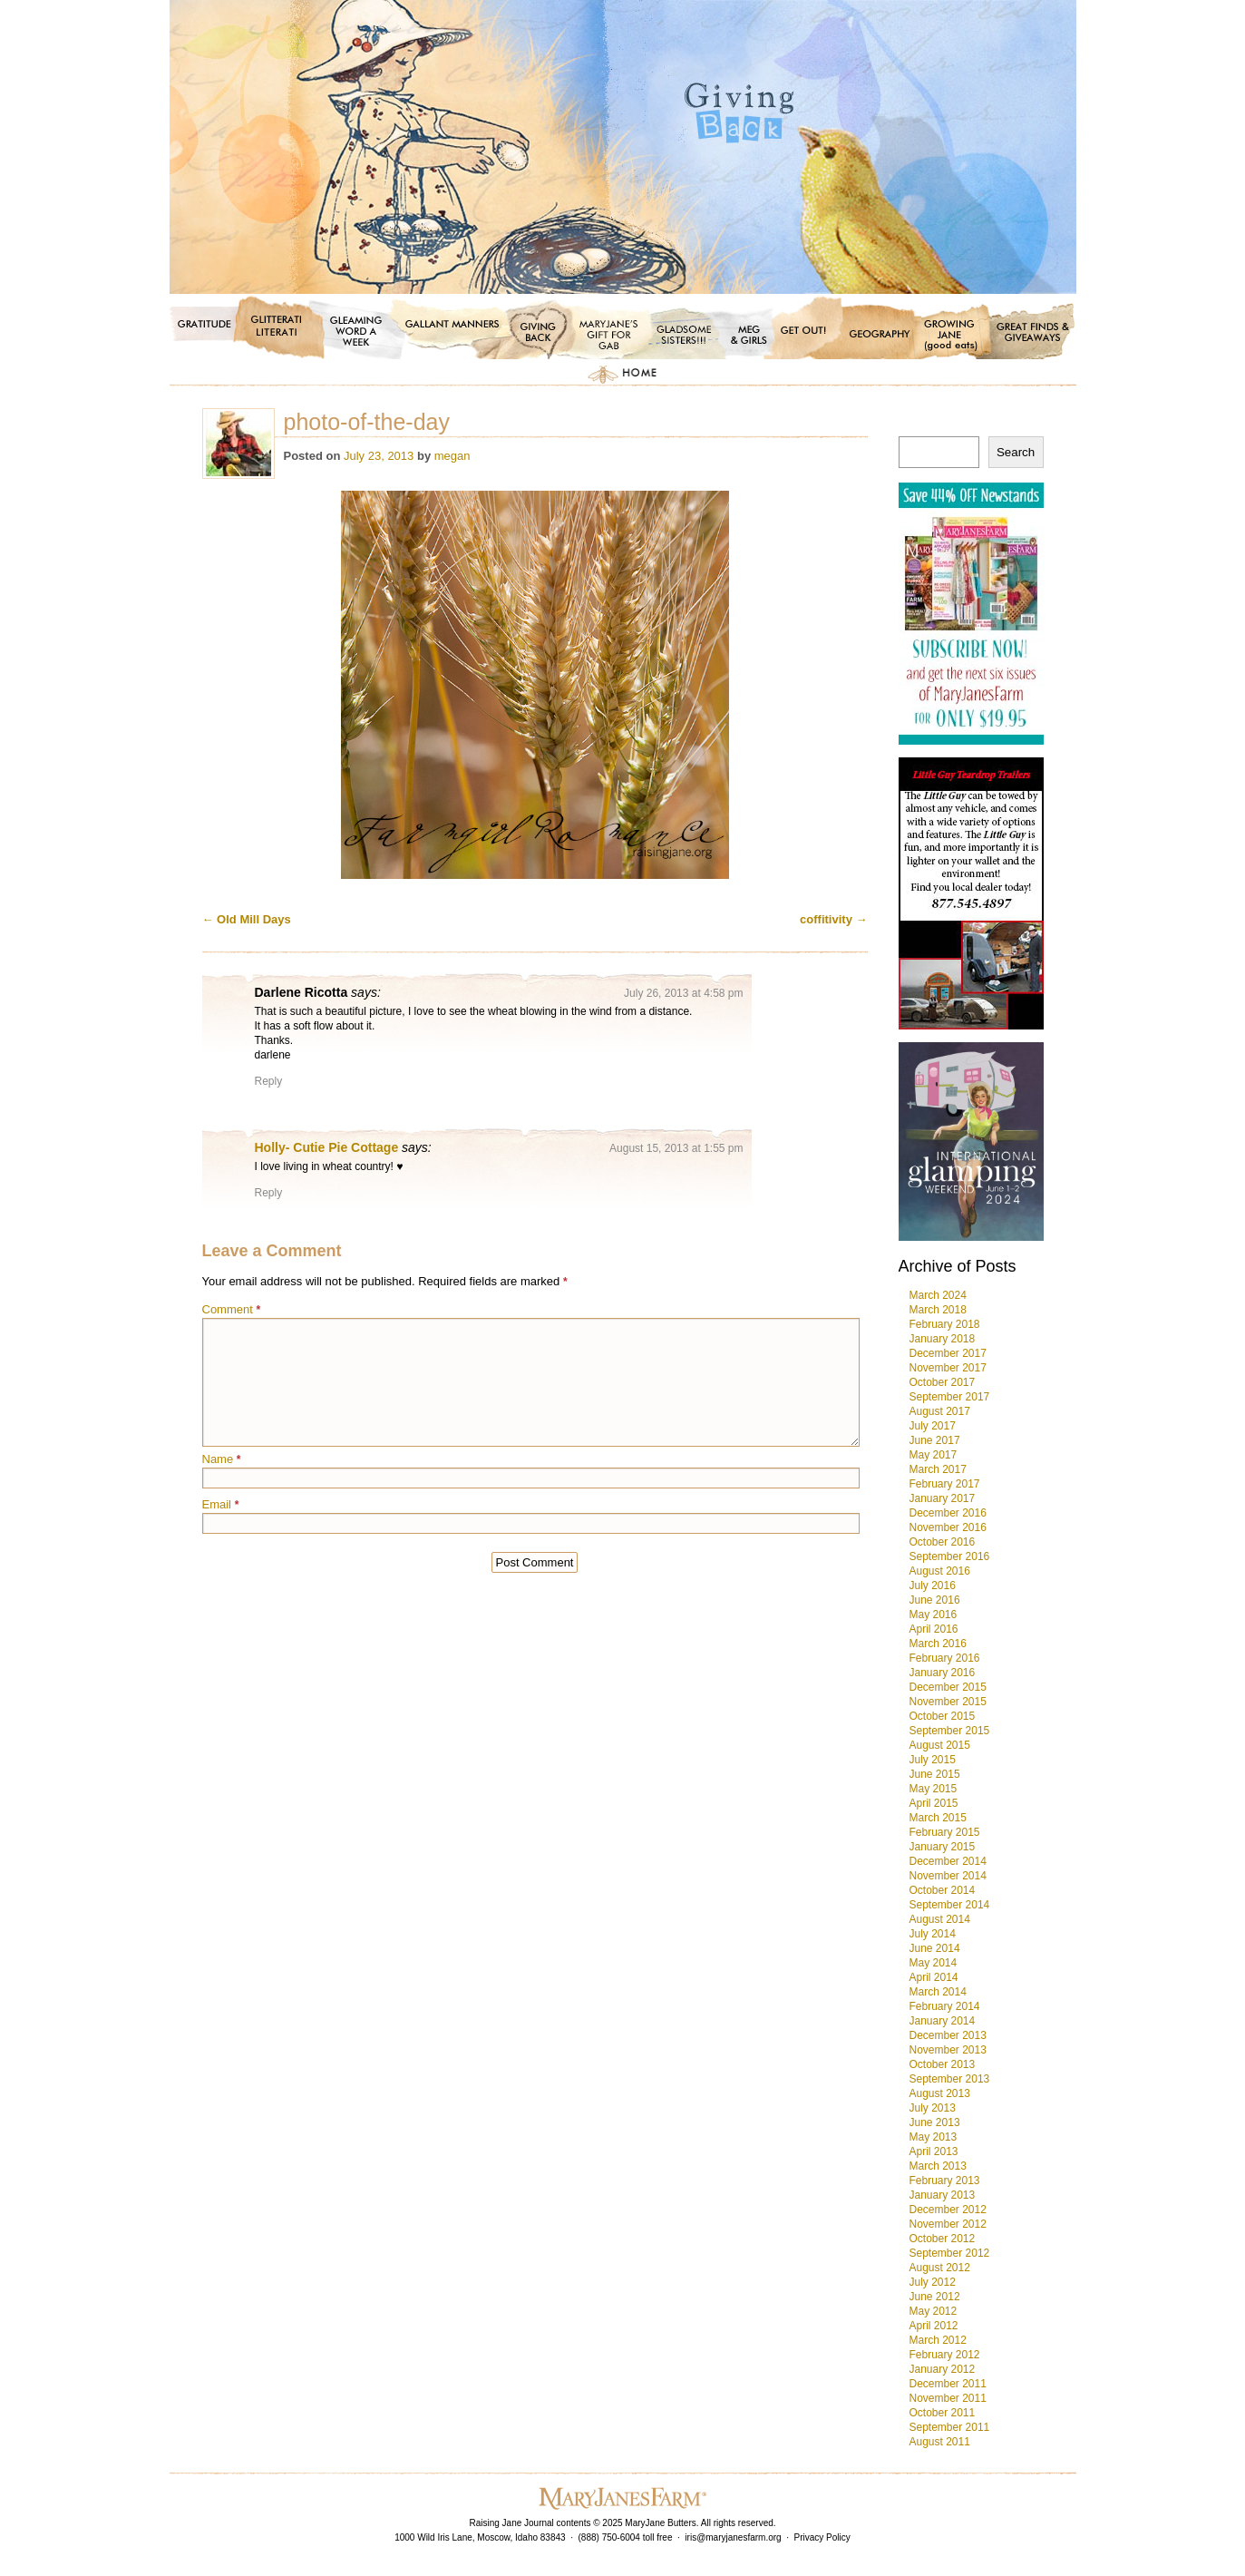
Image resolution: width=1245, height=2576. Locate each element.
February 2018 (944, 1324)
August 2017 (939, 1411)
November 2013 (948, 2050)
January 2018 (942, 1338)
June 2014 (934, 1948)
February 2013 (944, 2180)
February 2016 (944, 1658)
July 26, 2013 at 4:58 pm (683, 993)
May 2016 (933, 1614)
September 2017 (949, 1396)
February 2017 (944, 1484)
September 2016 (949, 1556)
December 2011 (948, 2383)
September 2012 (949, 2253)
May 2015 (933, 1788)
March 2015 (938, 1817)
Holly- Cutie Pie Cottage (327, 1147)
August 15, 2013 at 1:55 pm (676, 1148)
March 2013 (938, 2166)
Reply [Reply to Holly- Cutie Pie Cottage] (269, 1192)
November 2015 (948, 1701)
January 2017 (942, 1498)
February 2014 (944, 2006)
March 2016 (938, 1643)
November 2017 (948, 1367)
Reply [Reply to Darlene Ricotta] (269, 1081)
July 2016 (932, 1585)
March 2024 (938, 1295)
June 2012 (934, 2296)
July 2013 (932, 2108)
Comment (231, 1309)
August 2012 (939, 2267)
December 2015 (948, 1687)
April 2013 (933, 2151)
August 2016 (939, 1571)
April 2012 (933, 2325)
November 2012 (948, 2224)
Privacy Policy (822, 2537)
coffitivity (833, 919)
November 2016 (948, 1527)
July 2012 (932, 2282)
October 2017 (942, 1382)
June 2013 (934, 2122)
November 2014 (948, 1875)
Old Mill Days (246, 919)
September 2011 (949, 2427)
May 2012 (933, 2311)
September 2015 (949, 1730)
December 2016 (948, 1513)
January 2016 (942, 1672)
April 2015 (933, 1803)
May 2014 (933, 1962)
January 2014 (942, 2021)
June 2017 (934, 1440)
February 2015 (944, 1832)
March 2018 (938, 1309)
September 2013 (949, 2079)
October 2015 (942, 1716)
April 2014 (933, 1977)
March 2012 (938, 2340)
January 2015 (942, 1846)
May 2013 (933, 2137)
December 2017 (948, 1353)
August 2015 (939, 1745)
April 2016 (933, 1629)
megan (452, 456)
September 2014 (949, 1904)
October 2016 (942, 1542)
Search (1016, 452)
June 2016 (934, 1600)
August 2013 (939, 2093)
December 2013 (948, 2035)
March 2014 (938, 1992)
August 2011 (939, 2441)
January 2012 (942, 2369)
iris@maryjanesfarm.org (733, 2537)
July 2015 (932, 1759)
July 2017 (932, 1426)
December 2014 (948, 1861)
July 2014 (932, 1933)
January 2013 (942, 2195)
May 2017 (933, 1455)
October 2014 (942, 1890)
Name (221, 1459)
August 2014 (939, 1919)
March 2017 (938, 1469)
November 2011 (948, 2398)
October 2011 (942, 2412)
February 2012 (944, 2354)
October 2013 (942, 2064)
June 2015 (934, 1774)
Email (220, 1504)
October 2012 (942, 2238)
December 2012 (948, 2209)
